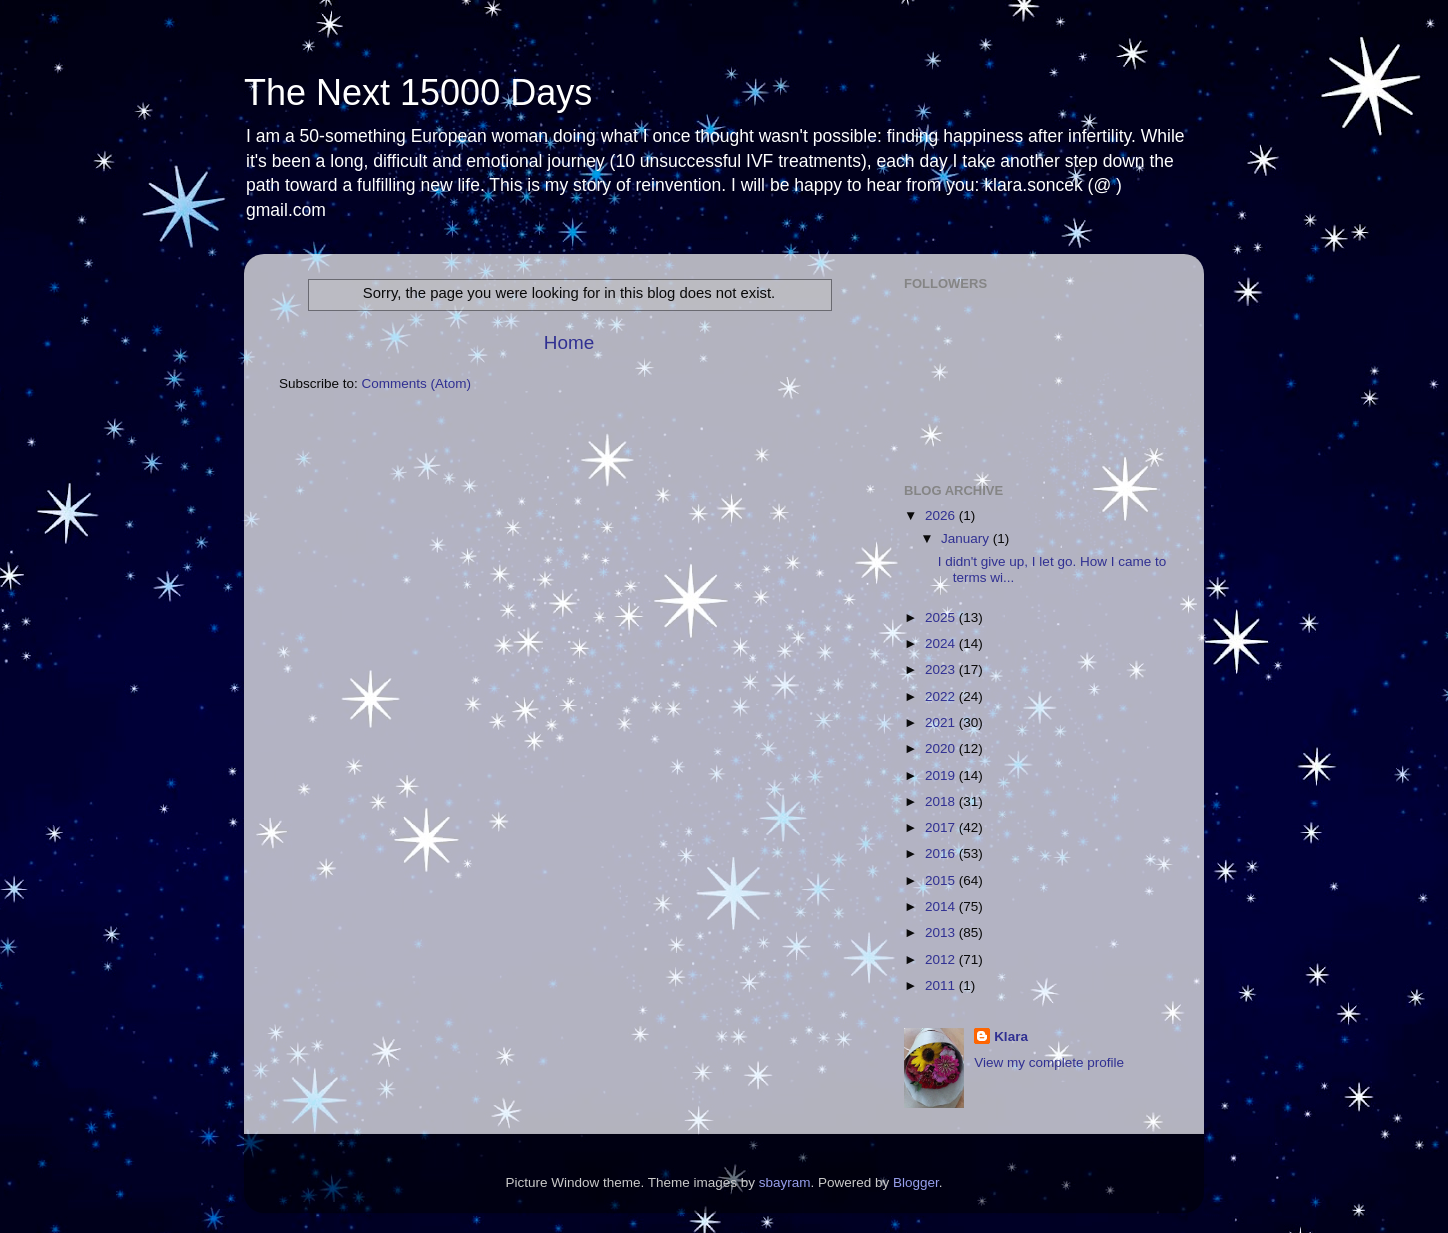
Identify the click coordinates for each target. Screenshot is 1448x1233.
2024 (942, 643)
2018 (942, 801)
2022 (942, 696)
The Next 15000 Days (418, 92)
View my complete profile (1049, 1062)
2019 (942, 775)
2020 (942, 748)
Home (569, 342)
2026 (942, 515)
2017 (942, 827)
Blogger (916, 1182)
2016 (942, 853)
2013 (942, 932)
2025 (942, 617)
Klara (1011, 1036)
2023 (942, 669)
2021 (942, 722)
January (967, 538)
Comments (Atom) (417, 383)
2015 (942, 880)
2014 (942, 906)
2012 (942, 959)
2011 (942, 985)
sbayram (785, 1182)
